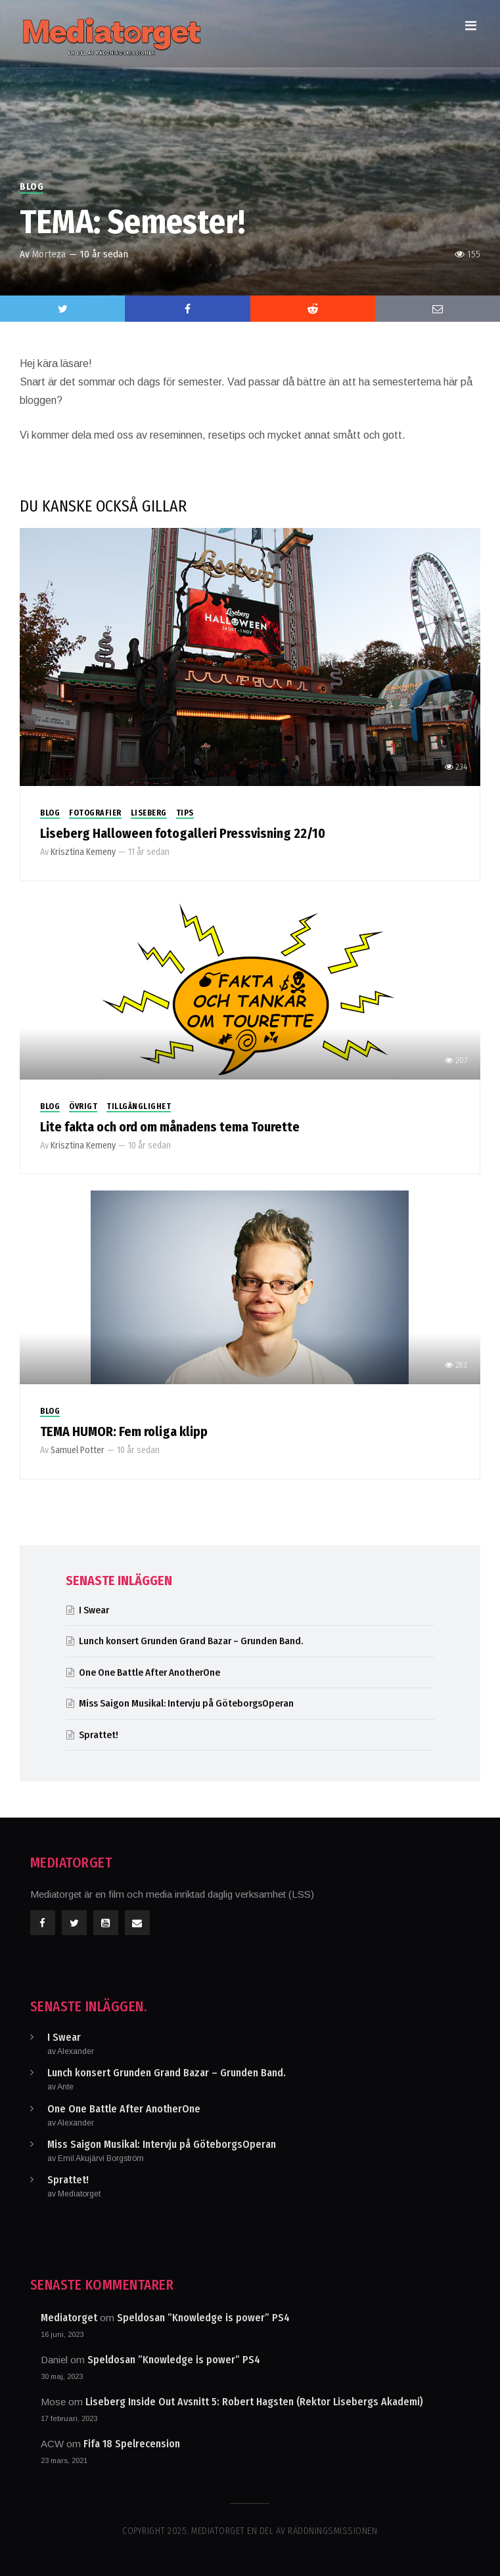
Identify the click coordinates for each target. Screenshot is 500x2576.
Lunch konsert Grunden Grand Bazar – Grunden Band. (193, 1641)
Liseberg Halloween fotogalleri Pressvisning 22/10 (182, 833)
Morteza (49, 254)
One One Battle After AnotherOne (149, 1672)
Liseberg (149, 813)
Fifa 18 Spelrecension (131, 2443)
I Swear (94, 1610)
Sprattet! (98, 1735)
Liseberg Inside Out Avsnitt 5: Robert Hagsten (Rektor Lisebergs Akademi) (254, 2401)
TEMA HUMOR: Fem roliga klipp (124, 1431)
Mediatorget (69, 2317)
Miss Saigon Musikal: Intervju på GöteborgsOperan (186, 1703)
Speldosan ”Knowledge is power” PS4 (203, 2317)
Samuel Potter (77, 1450)
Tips (185, 813)
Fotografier (95, 813)
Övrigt (83, 1106)
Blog (31, 186)
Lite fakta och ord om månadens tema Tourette (170, 1127)
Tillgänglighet (138, 1106)
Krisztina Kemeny (83, 852)
